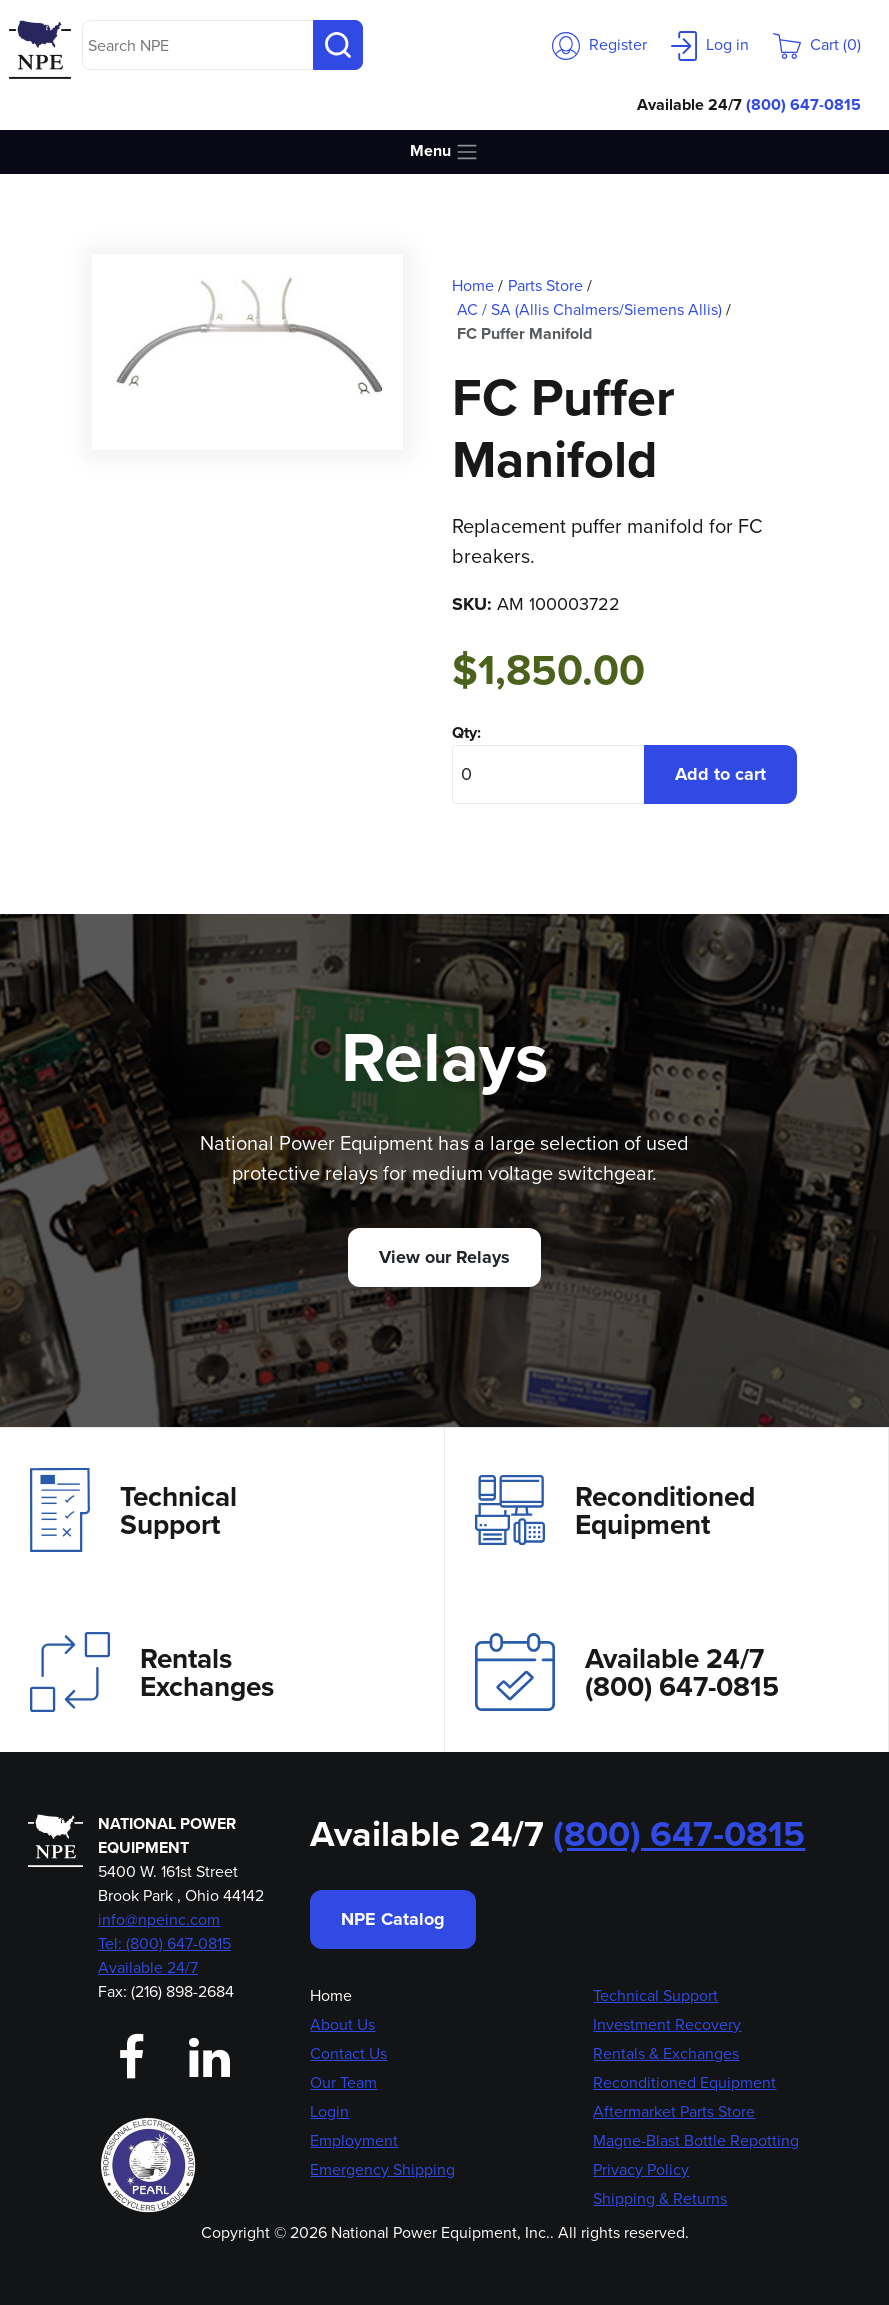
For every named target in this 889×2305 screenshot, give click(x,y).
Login (329, 2111)
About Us (342, 2024)
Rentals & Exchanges (666, 2053)
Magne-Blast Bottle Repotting (696, 2140)
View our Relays (444, 1257)
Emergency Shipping (382, 2169)
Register (599, 44)
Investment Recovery (667, 2024)
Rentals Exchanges (152, 1672)
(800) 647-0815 (803, 104)
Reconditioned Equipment (615, 1510)
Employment (354, 2140)
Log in (710, 44)
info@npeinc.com (159, 1919)
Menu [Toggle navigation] (444, 151)
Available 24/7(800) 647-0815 (627, 1671)
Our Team (343, 2082)
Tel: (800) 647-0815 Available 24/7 (164, 1955)
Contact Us (348, 2053)
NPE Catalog (393, 1919)
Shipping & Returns (660, 2198)
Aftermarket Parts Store (674, 2111)
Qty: (466, 732)
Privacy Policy (641, 2169)
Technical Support (133, 1510)
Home (331, 1995)
